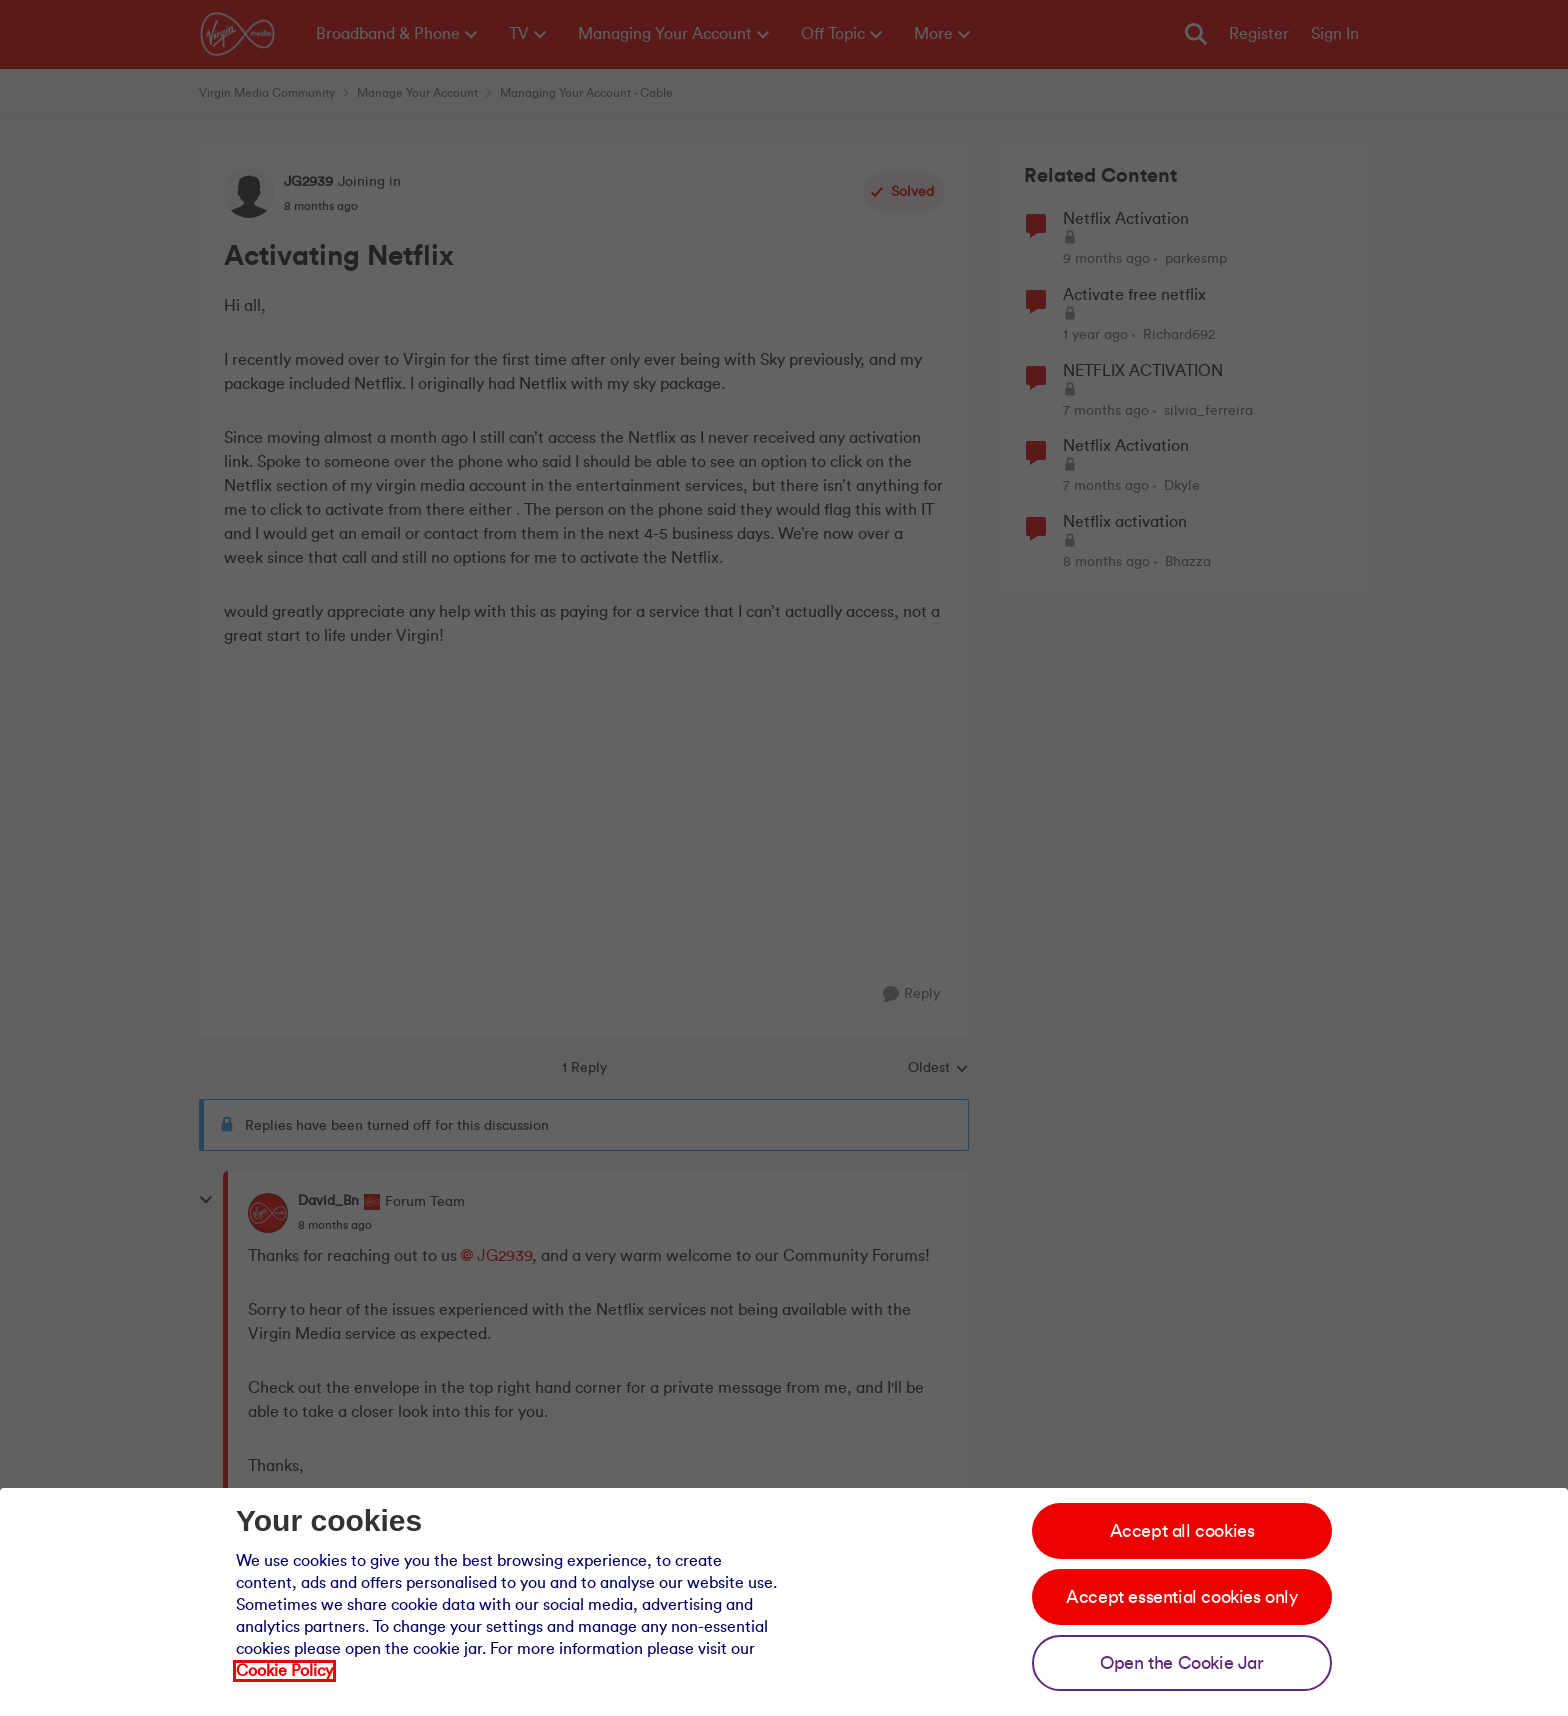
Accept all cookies (1182, 1531)
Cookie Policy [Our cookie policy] (284, 1671)
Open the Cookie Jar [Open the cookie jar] (1181, 1663)
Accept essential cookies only (1181, 1597)
